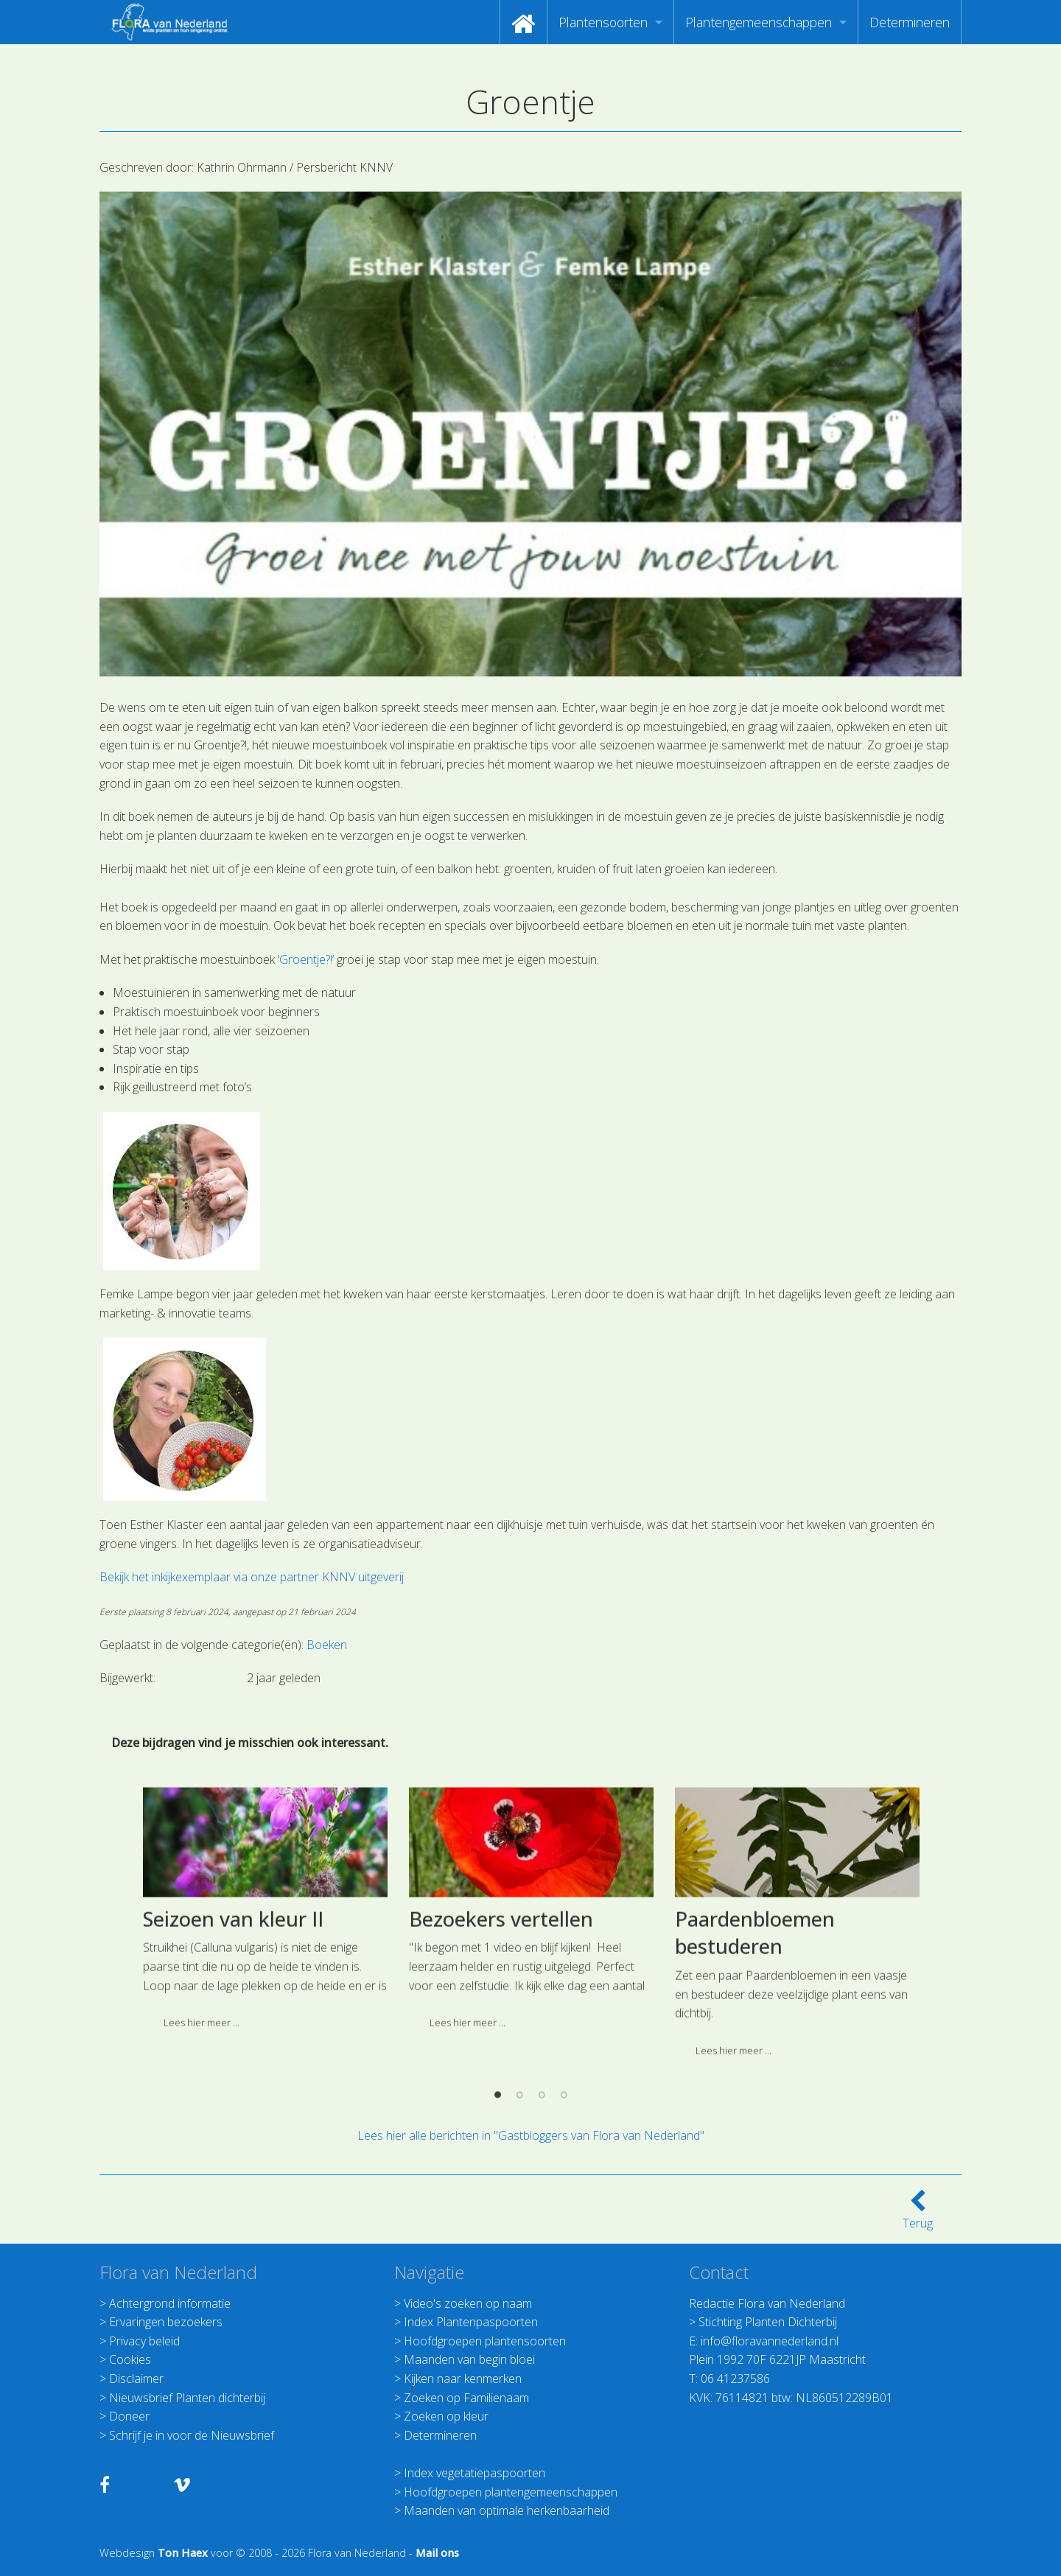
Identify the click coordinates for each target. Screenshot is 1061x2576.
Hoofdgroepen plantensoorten (485, 2341)
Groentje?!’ (306, 959)
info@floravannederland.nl (769, 2341)
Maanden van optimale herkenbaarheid (506, 2510)
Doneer (129, 2416)
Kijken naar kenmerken (463, 2378)
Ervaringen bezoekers (166, 2322)
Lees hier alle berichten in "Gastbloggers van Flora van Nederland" (530, 2135)
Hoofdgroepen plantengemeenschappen (510, 2492)
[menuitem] (523, 22)
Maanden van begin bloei (469, 2359)
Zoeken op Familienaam (466, 2398)
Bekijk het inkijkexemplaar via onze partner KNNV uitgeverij (251, 1577)
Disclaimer (136, 2378)
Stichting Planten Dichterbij (767, 2322)
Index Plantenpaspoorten (471, 2322)
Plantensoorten (603, 22)
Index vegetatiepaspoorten (474, 2473)
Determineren (909, 22)
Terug (918, 2214)
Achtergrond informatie (170, 2303)
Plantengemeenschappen (758, 22)
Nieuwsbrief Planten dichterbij (187, 2398)
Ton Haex (183, 2553)
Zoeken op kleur (446, 2416)
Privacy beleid (144, 2341)
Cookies (130, 2359)
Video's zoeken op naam (468, 2303)
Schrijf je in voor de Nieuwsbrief (191, 2435)
